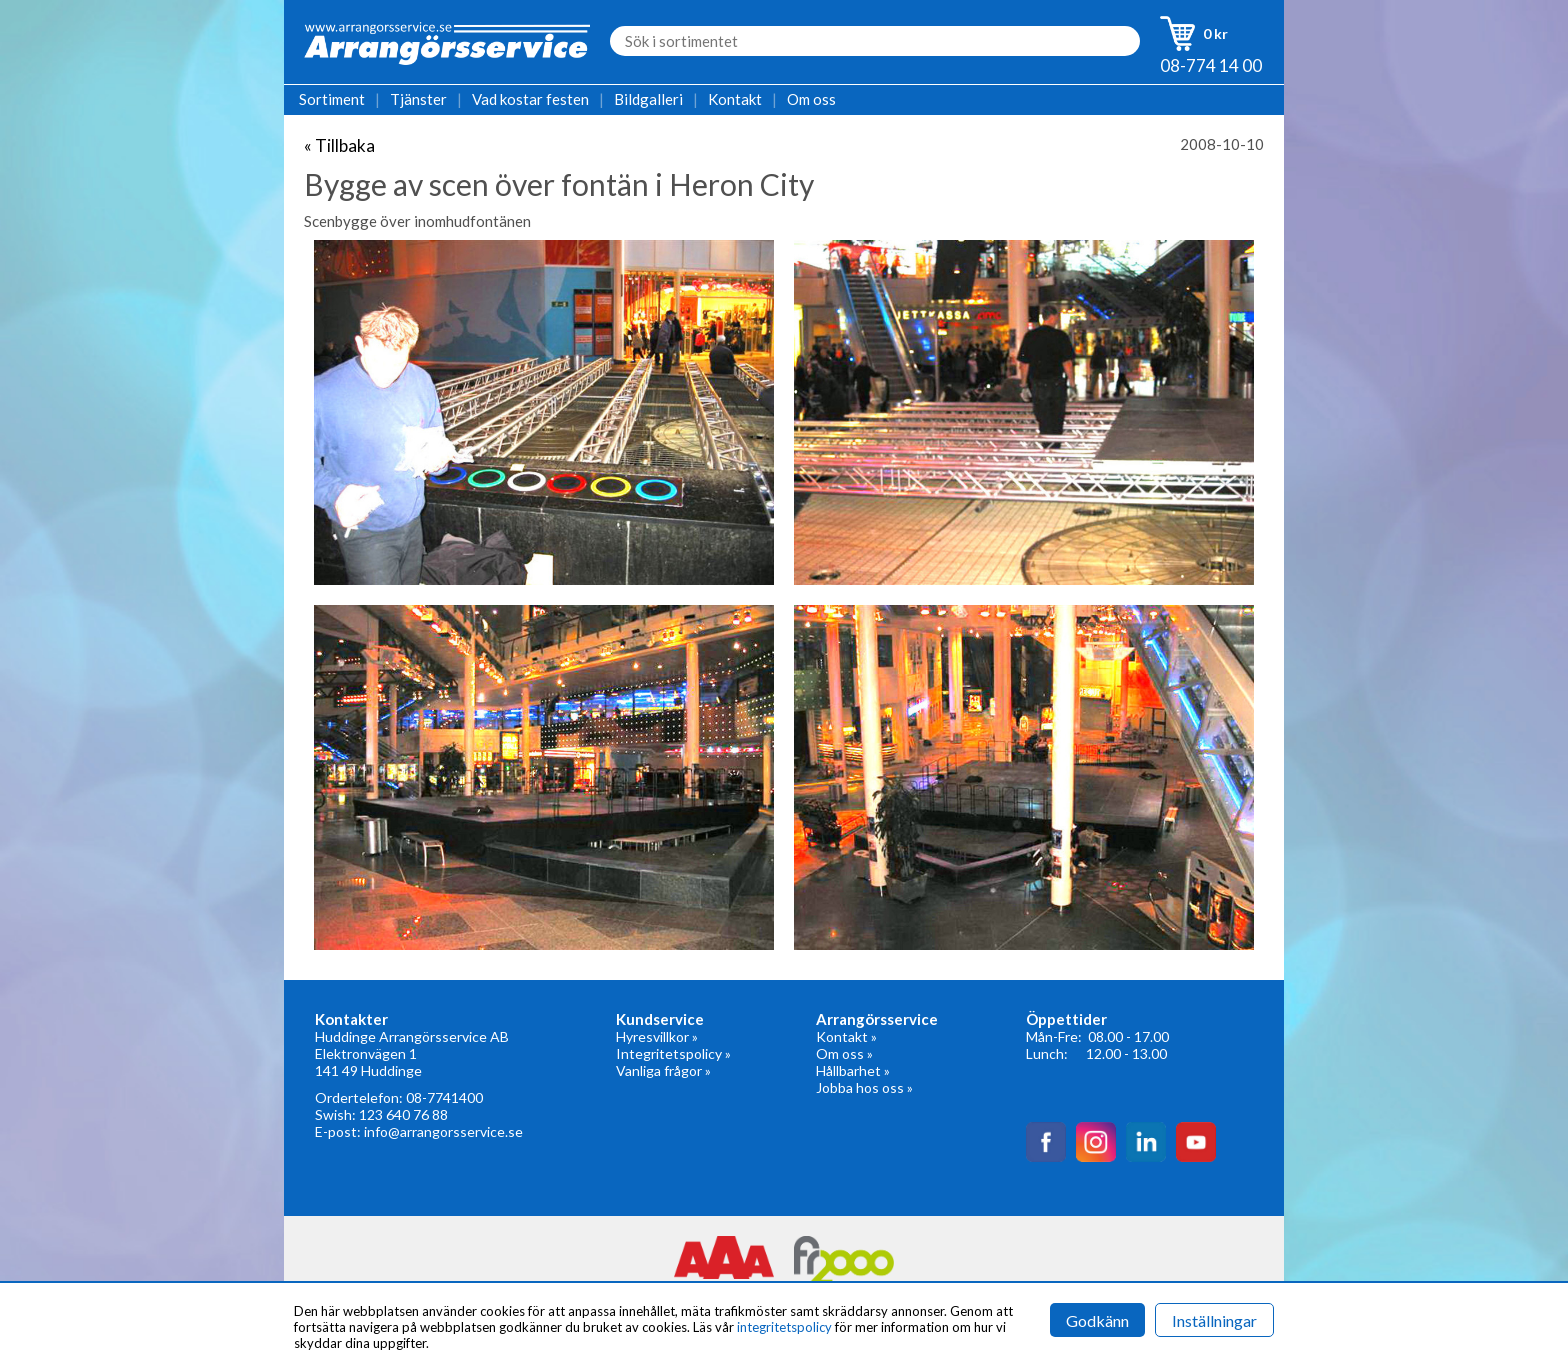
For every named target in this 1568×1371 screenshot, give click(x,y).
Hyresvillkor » (657, 1036)
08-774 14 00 (1211, 65)
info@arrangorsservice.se (443, 1131)
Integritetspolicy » (673, 1053)
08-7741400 (444, 1097)
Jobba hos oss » (864, 1087)
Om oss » (844, 1053)
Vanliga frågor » (663, 1070)
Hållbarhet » (853, 1070)
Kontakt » (846, 1036)
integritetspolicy (784, 1327)
